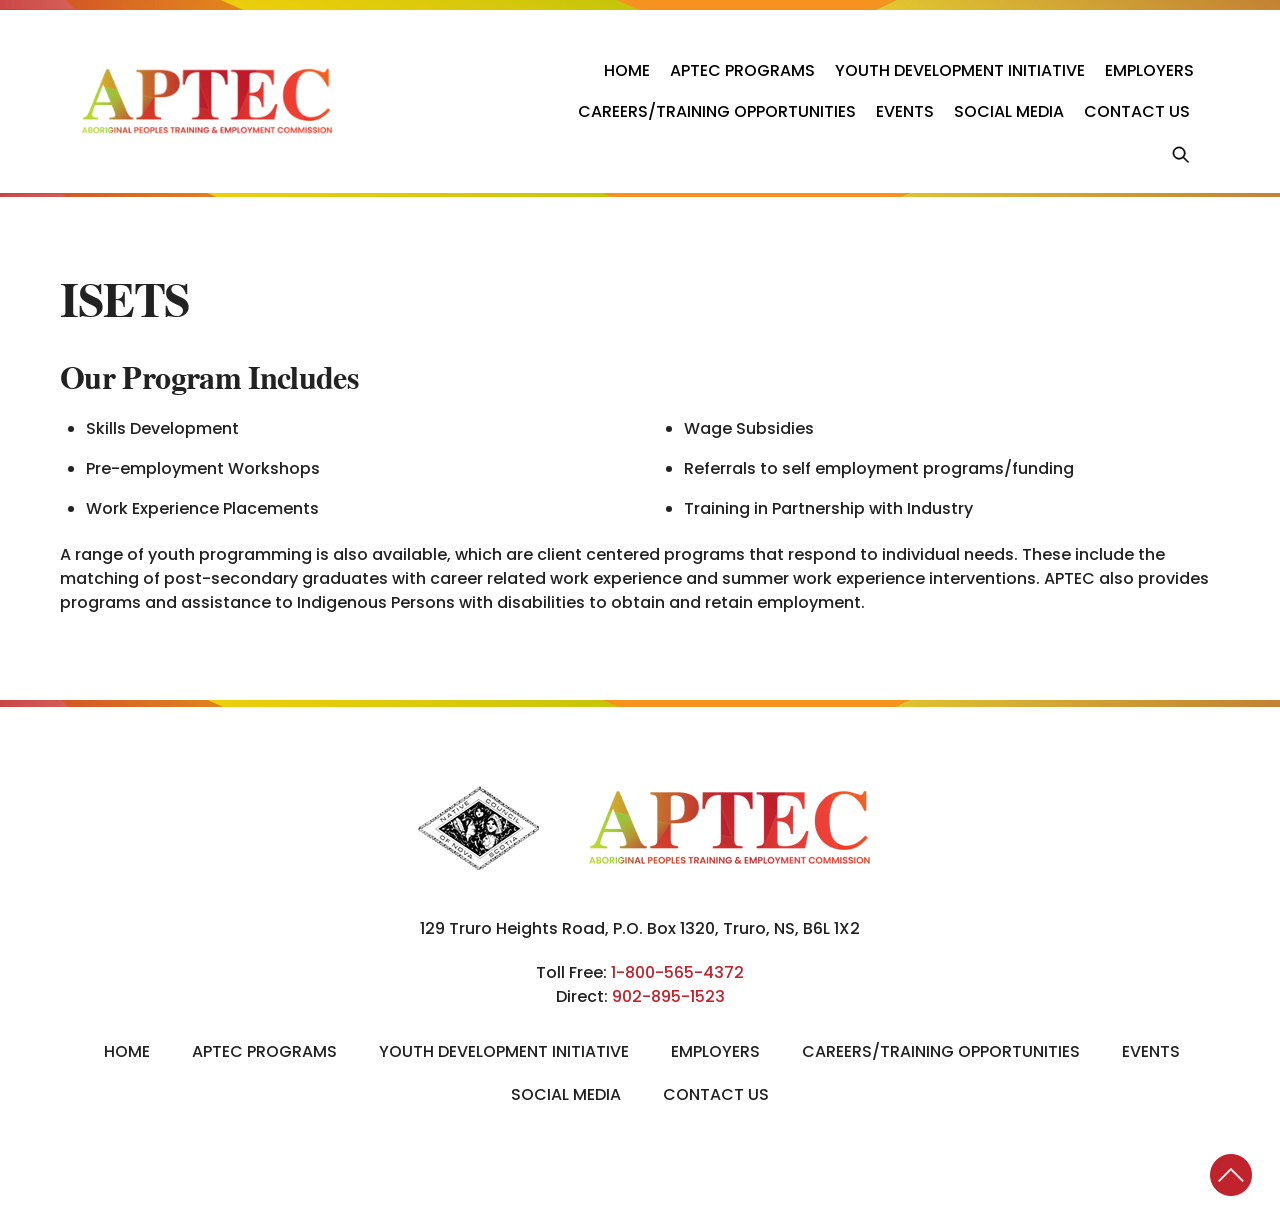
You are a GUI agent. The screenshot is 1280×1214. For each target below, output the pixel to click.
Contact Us (1137, 111)
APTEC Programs (742, 70)
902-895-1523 (668, 996)
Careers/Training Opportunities (717, 111)
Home (627, 70)
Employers (1149, 70)
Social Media (1009, 111)
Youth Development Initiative (960, 70)
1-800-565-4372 (677, 972)
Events (905, 111)
